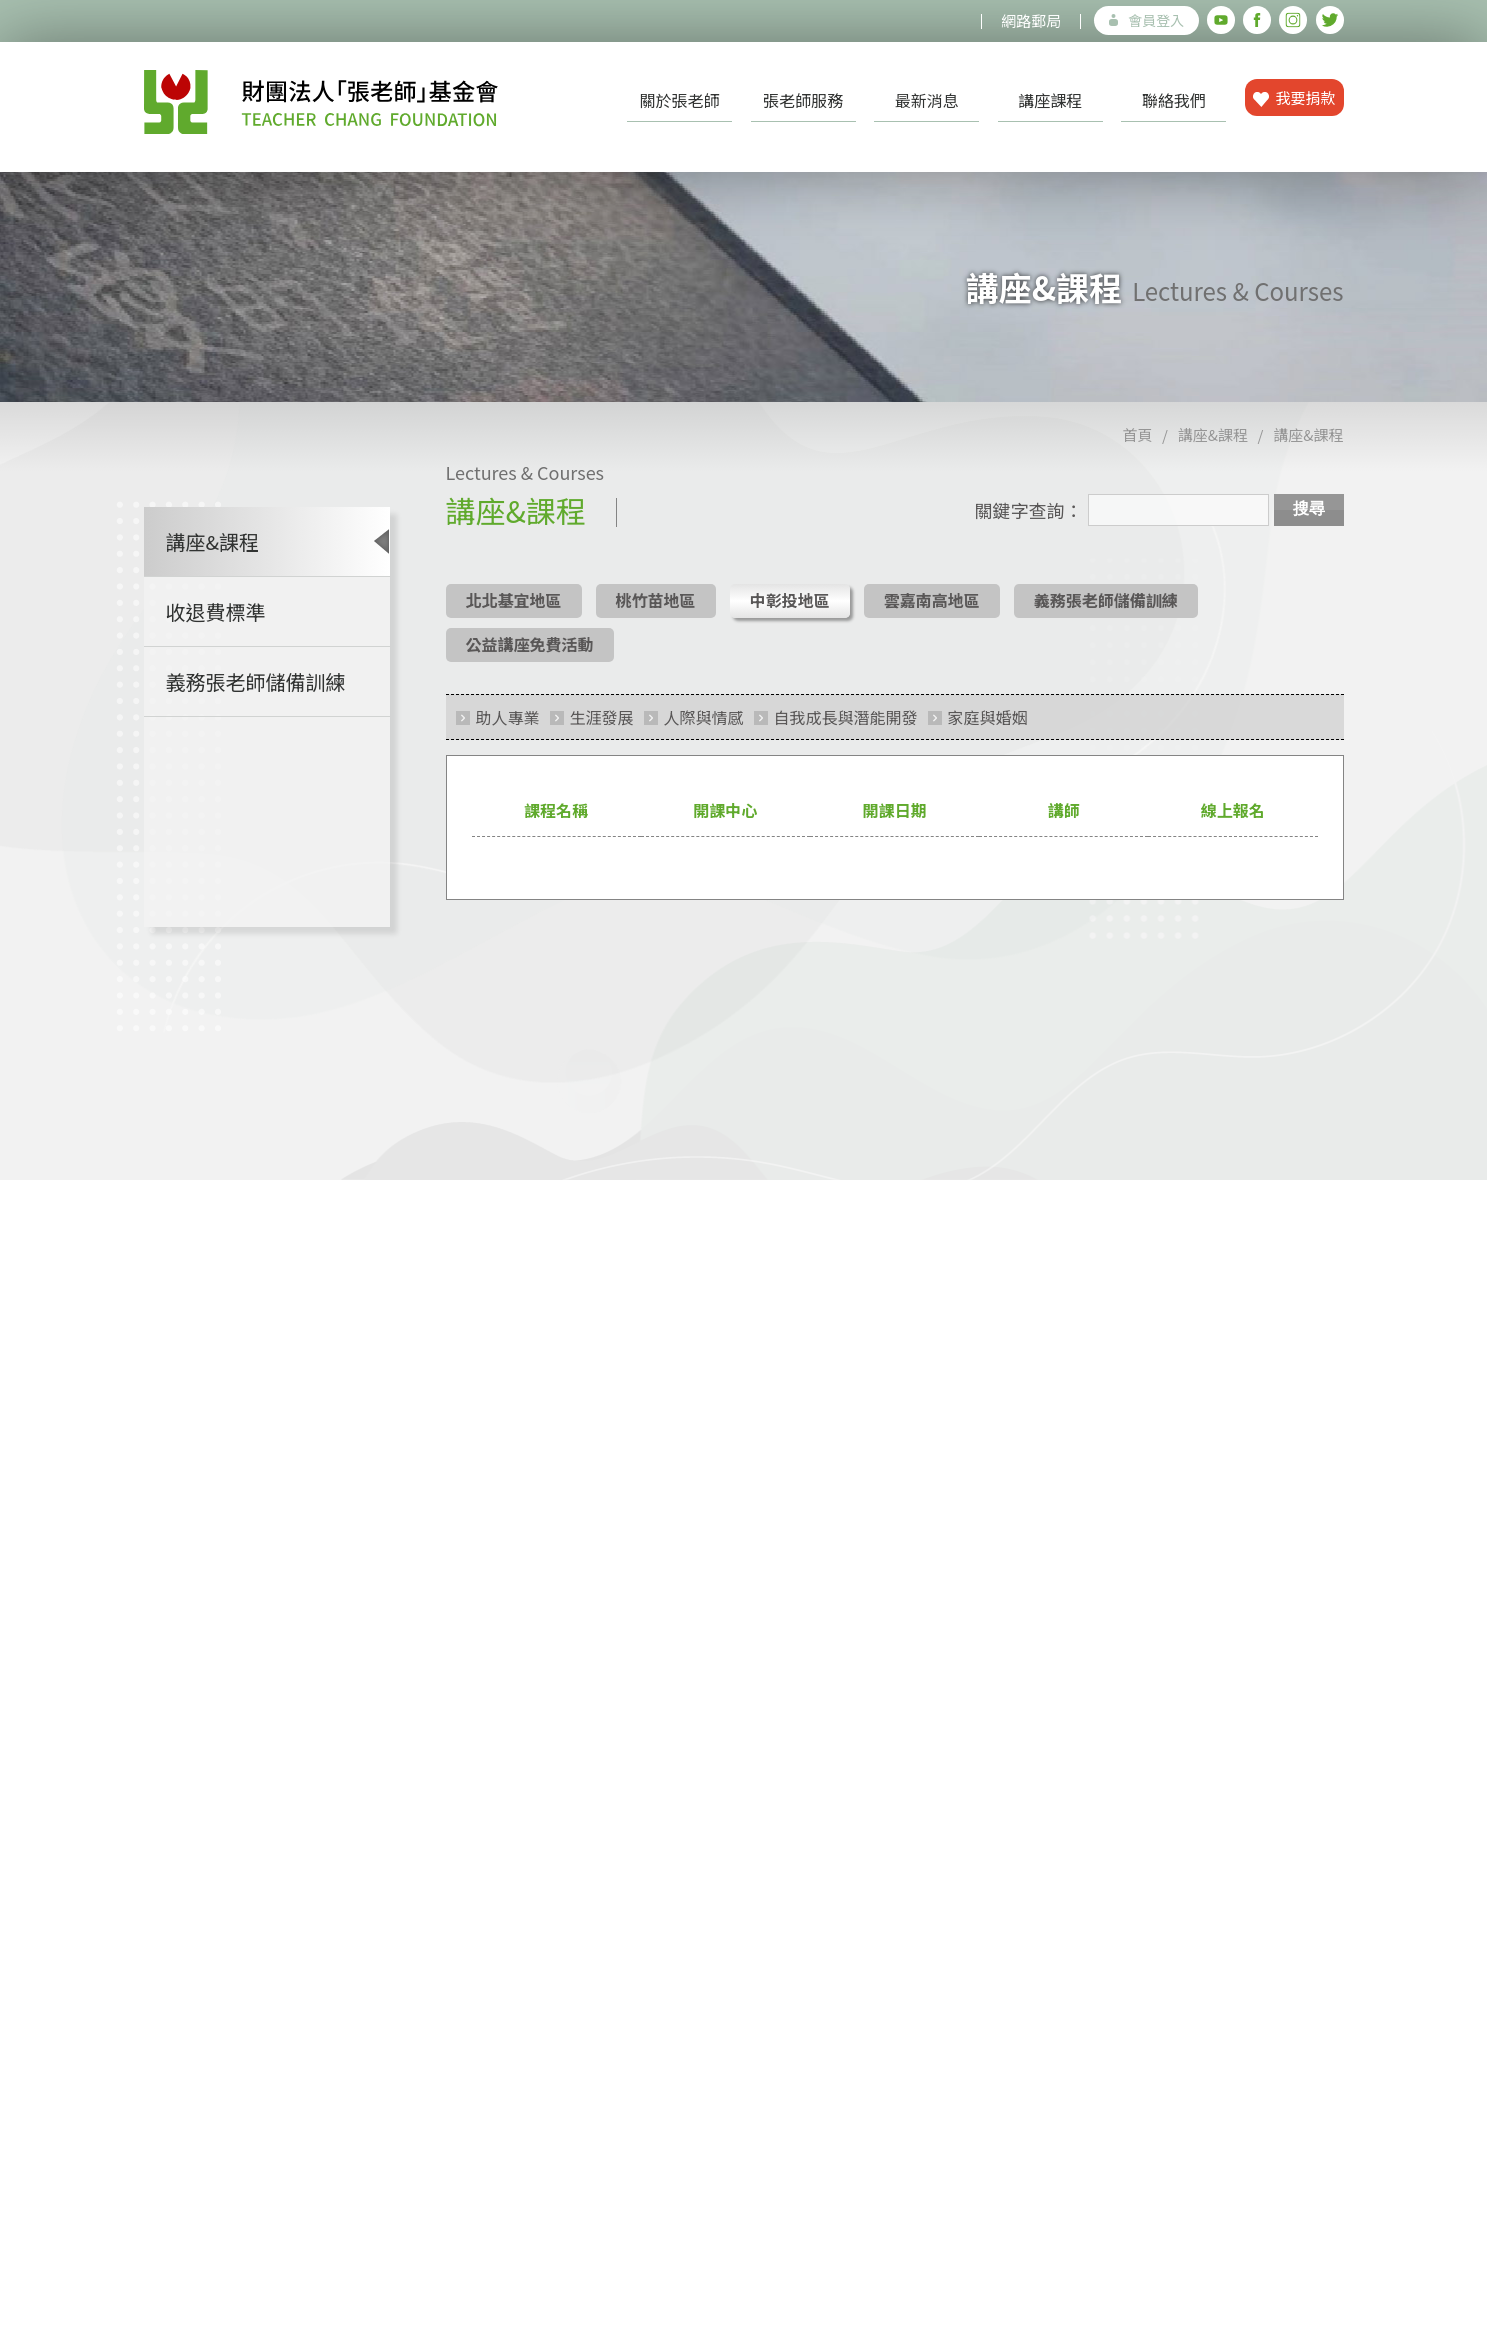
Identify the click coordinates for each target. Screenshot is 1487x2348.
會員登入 (1146, 20)
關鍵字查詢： (1029, 523)
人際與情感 (704, 730)
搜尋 (1309, 521)
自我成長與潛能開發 (846, 730)
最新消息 (927, 100)
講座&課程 (1213, 447)
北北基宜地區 (514, 613)
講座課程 (1050, 100)
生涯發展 (602, 730)
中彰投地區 (790, 613)
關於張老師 (680, 100)
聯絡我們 (1174, 100)
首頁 (1138, 447)
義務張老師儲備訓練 (256, 694)
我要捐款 (1294, 97)
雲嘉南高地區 (932, 613)
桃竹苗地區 (656, 613)
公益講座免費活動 (530, 657)
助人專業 (508, 730)
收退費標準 (216, 624)
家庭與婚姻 (988, 730)
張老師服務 (803, 100)
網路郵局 (1031, 20)
